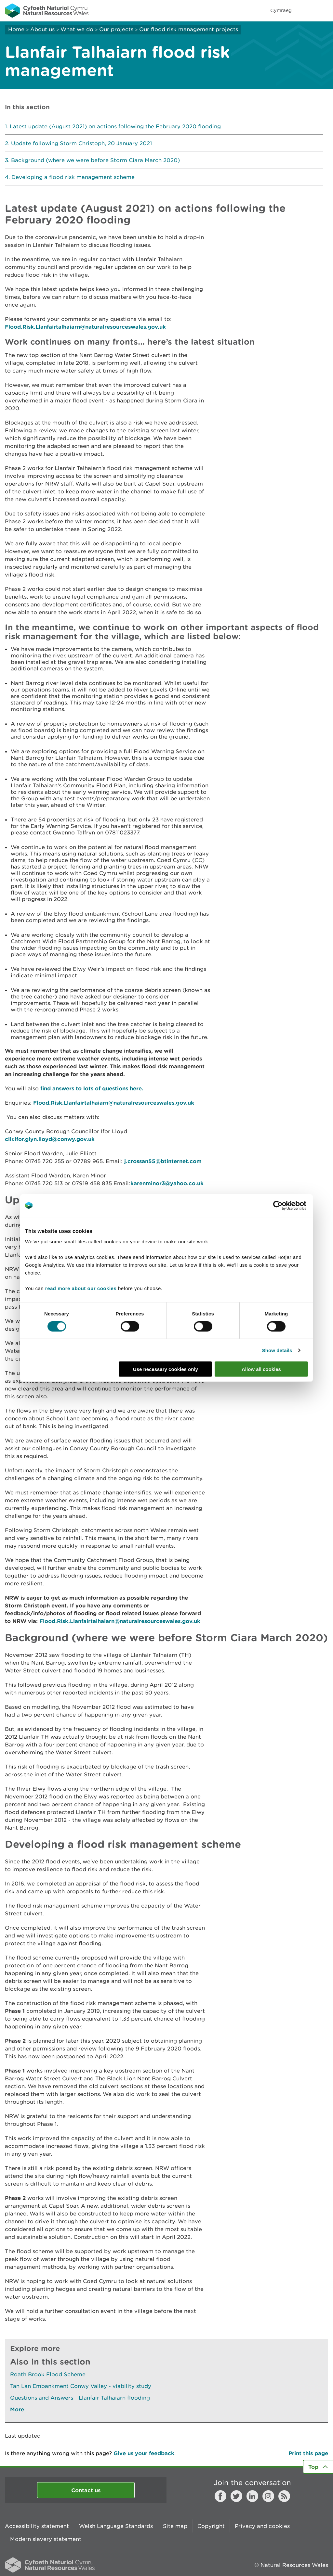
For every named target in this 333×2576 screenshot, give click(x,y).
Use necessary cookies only (165, 1369)
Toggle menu (324, 10)
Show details (277, 1350)
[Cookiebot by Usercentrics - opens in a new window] (289, 1205)
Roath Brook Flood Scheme (48, 2374)
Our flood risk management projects (188, 29)
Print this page (308, 2453)
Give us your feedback (143, 2453)
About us (42, 29)
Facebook (220, 2496)
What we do (76, 29)
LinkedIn (252, 2496)
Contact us (85, 2490)
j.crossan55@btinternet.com (163, 1161)
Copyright (211, 2526)
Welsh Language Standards (116, 2526)
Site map (175, 2526)
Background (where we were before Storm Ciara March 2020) (95, 160)
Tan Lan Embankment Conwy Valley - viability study (80, 2386)
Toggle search (306, 10)
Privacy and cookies (262, 2526)
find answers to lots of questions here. (91, 1088)
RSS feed (284, 2496)
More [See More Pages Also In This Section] (17, 2409)
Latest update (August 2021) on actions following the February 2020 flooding (115, 126)
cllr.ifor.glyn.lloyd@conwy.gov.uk (50, 1139)
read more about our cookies (80, 1288)
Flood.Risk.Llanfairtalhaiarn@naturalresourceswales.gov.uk (85, 327)
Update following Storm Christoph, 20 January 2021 (81, 143)
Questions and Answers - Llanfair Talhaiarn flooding (80, 2397)
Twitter (236, 2496)
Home (16, 29)
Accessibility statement (37, 2526)
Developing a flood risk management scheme (73, 177)
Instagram (268, 2496)
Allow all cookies (261, 1369)
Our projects (116, 29)
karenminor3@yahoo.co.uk (167, 1183)
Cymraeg (281, 10)
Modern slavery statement (45, 2539)
